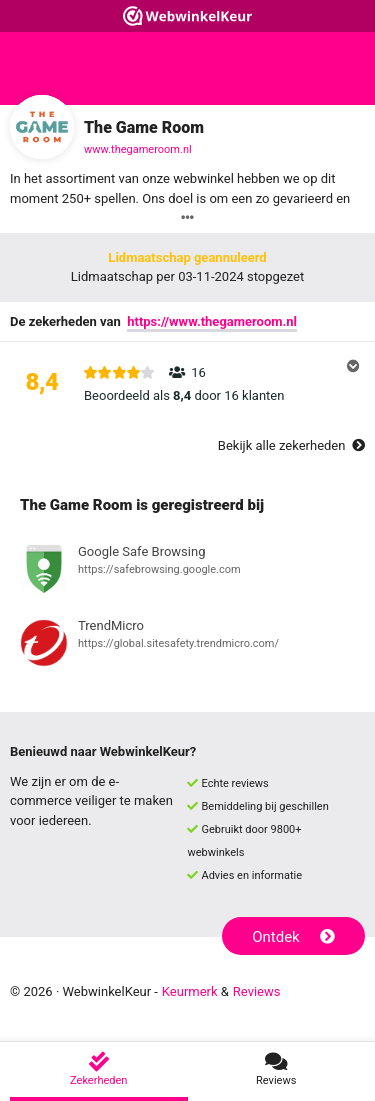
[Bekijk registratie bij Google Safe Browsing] (187, 572)
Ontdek (293, 937)
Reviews (257, 991)
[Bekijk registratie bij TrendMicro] (187, 646)
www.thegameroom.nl (138, 149)
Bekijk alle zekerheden (291, 445)
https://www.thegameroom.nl (212, 321)
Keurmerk (190, 991)
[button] (187, 384)
